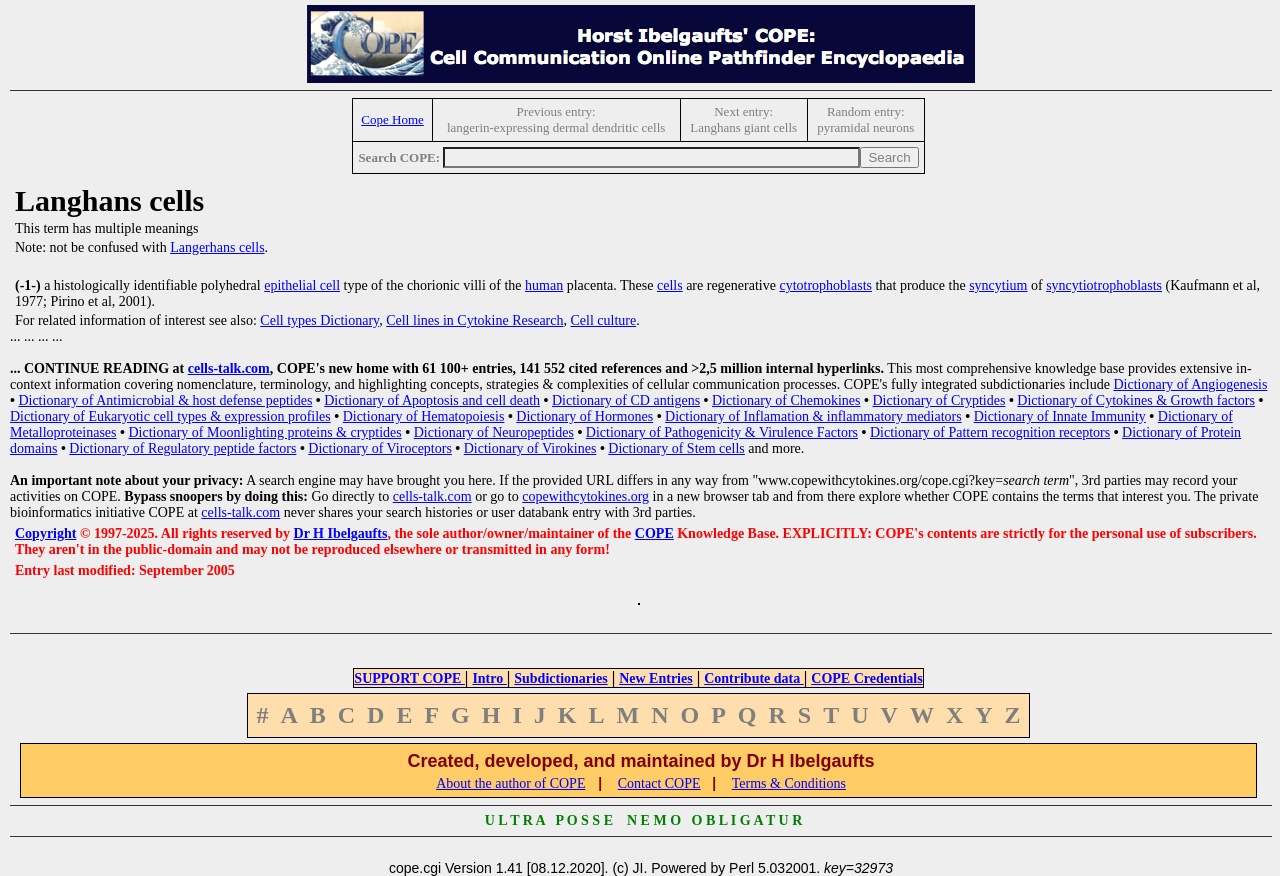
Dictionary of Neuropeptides (494, 432)
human (544, 285)
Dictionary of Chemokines (786, 400)
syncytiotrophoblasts (1104, 285)
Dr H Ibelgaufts (341, 533)
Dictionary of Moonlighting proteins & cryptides (264, 432)
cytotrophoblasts (825, 285)
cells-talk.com (229, 368)
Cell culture (603, 320)
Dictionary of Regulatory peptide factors (182, 448)
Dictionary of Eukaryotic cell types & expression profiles (170, 416)
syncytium (998, 285)
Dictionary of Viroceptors (380, 448)
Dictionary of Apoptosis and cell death (432, 400)
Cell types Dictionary (319, 320)
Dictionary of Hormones (584, 416)
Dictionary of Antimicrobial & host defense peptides (165, 400)
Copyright (45, 533)
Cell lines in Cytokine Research (474, 320)
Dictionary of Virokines (530, 448)
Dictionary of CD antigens (626, 400)
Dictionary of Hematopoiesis (424, 416)
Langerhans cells (217, 247)
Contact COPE (659, 783)
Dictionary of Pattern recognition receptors (990, 432)
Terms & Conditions (789, 783)
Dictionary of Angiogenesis (1190, 384)
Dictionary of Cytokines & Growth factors (1136, 400)
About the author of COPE (510, 783)
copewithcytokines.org (585, 496)
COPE (654, 533)
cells (670, 285)
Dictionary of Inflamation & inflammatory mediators (813, 416)
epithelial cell (302, 285)
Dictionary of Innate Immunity (1060, 416)
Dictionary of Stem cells (676, 448)
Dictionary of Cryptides (938, 400)
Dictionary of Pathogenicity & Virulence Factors (722, 432)
